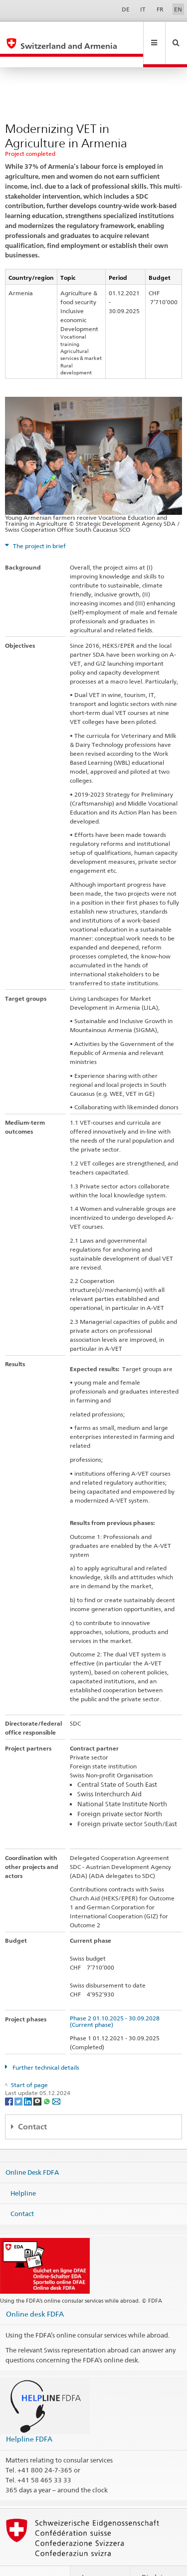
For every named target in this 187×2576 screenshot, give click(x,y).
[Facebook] (9, 2079)
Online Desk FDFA (32, 2151)
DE (126, 9)
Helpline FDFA (29, 2417)
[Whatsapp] (47, 2079)
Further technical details (45, 2046)
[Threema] (38, 2079)
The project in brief (38, 524)
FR (160, 9)
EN (178, 9)
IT (143, 9)
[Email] (56, 2079)
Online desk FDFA (35, 2292)
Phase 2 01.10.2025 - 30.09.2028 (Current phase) (116, 1999)
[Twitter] (19, 2079)
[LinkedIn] (28, 2079)
